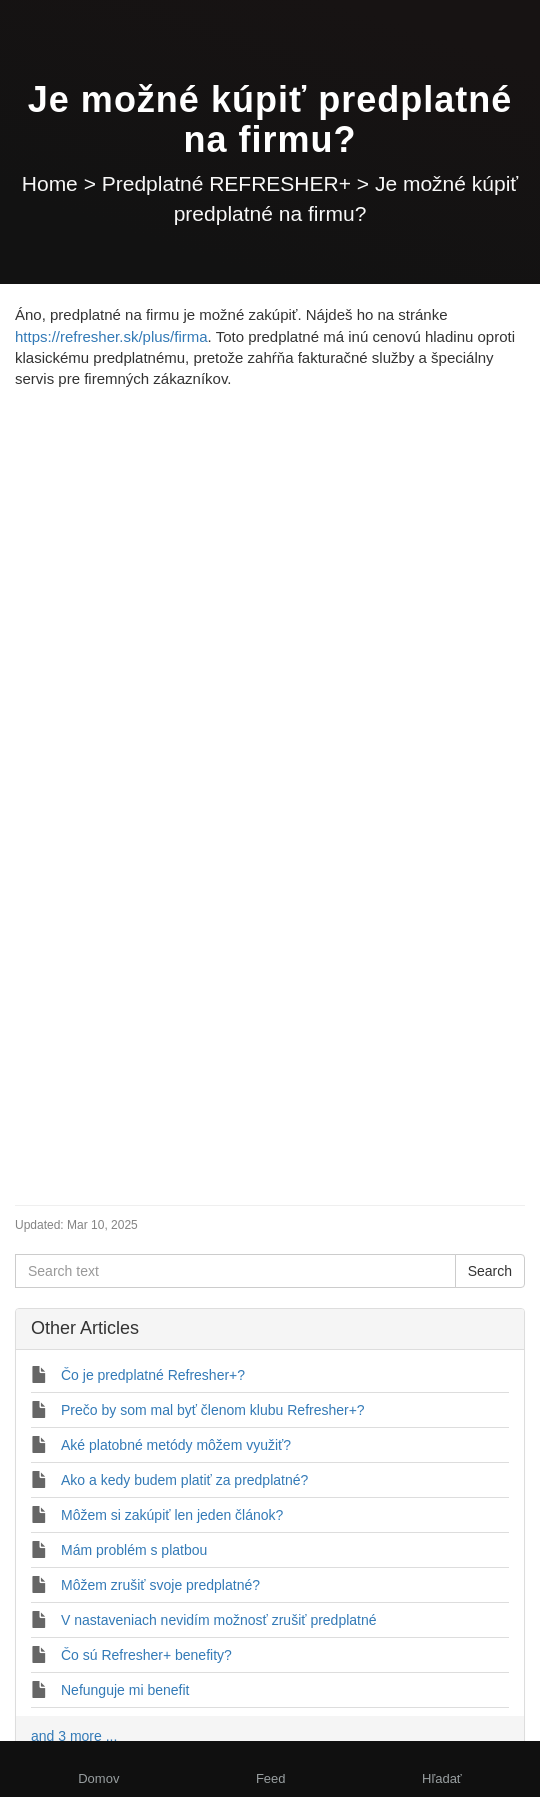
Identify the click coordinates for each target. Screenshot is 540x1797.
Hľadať (442, 1778)
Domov (98, 1778)
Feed (271, 1778)
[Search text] (235, 1271)
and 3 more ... (74, 1736)
